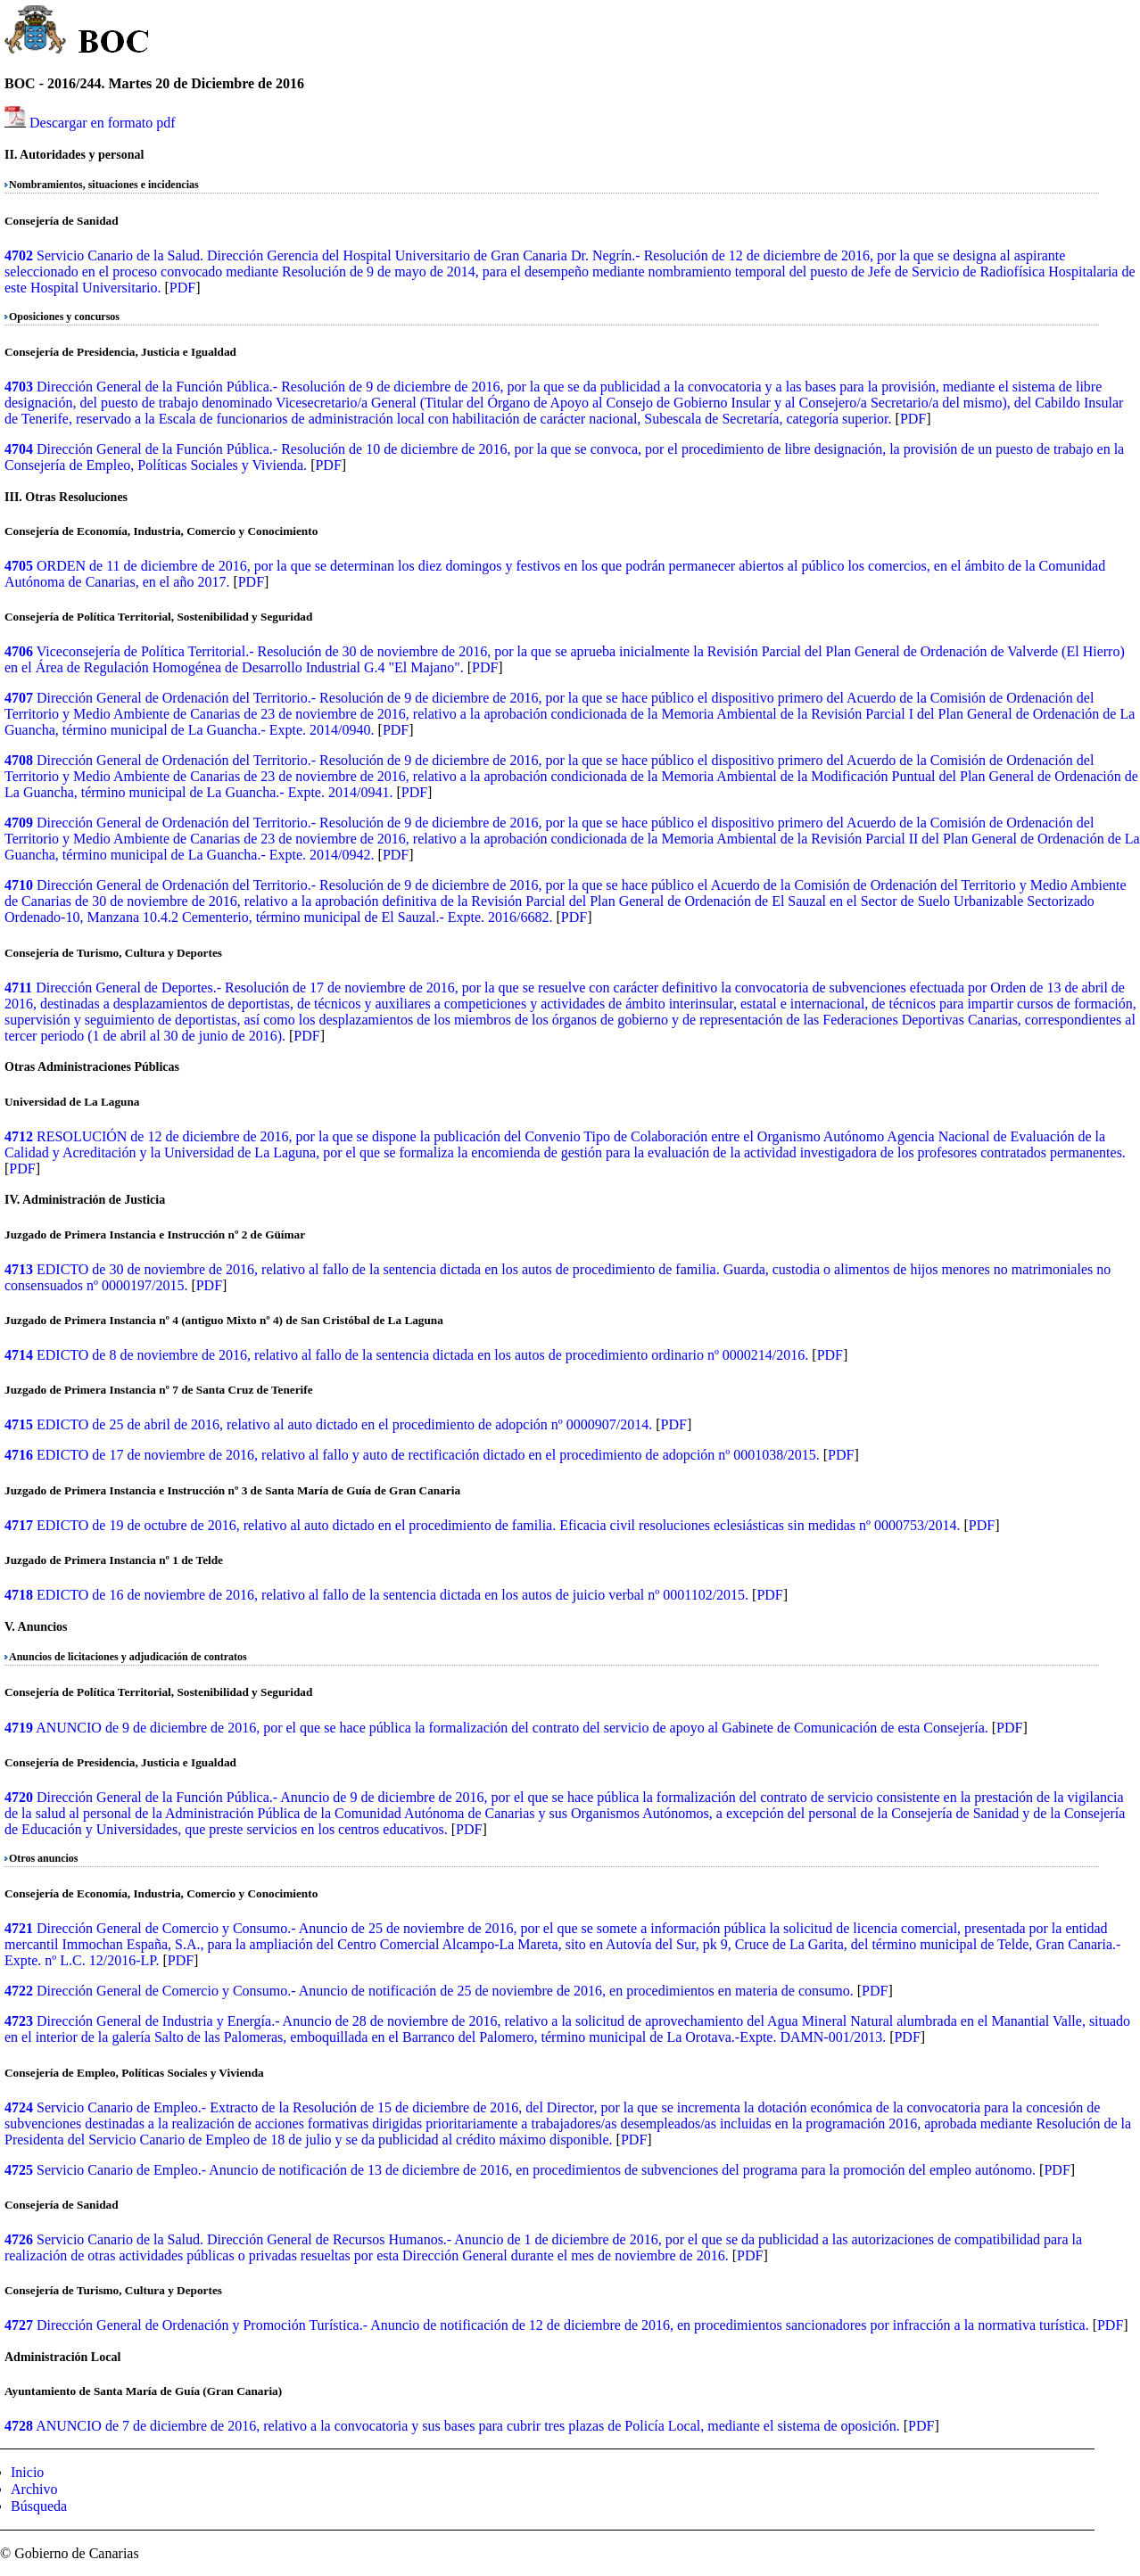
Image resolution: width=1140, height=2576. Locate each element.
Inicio (27, 2472)
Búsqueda (39, 2506)
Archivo (34, 2489)
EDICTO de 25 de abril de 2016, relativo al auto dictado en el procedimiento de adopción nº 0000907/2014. (344, 1424)
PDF (182, 287)
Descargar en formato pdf (102, 122)
